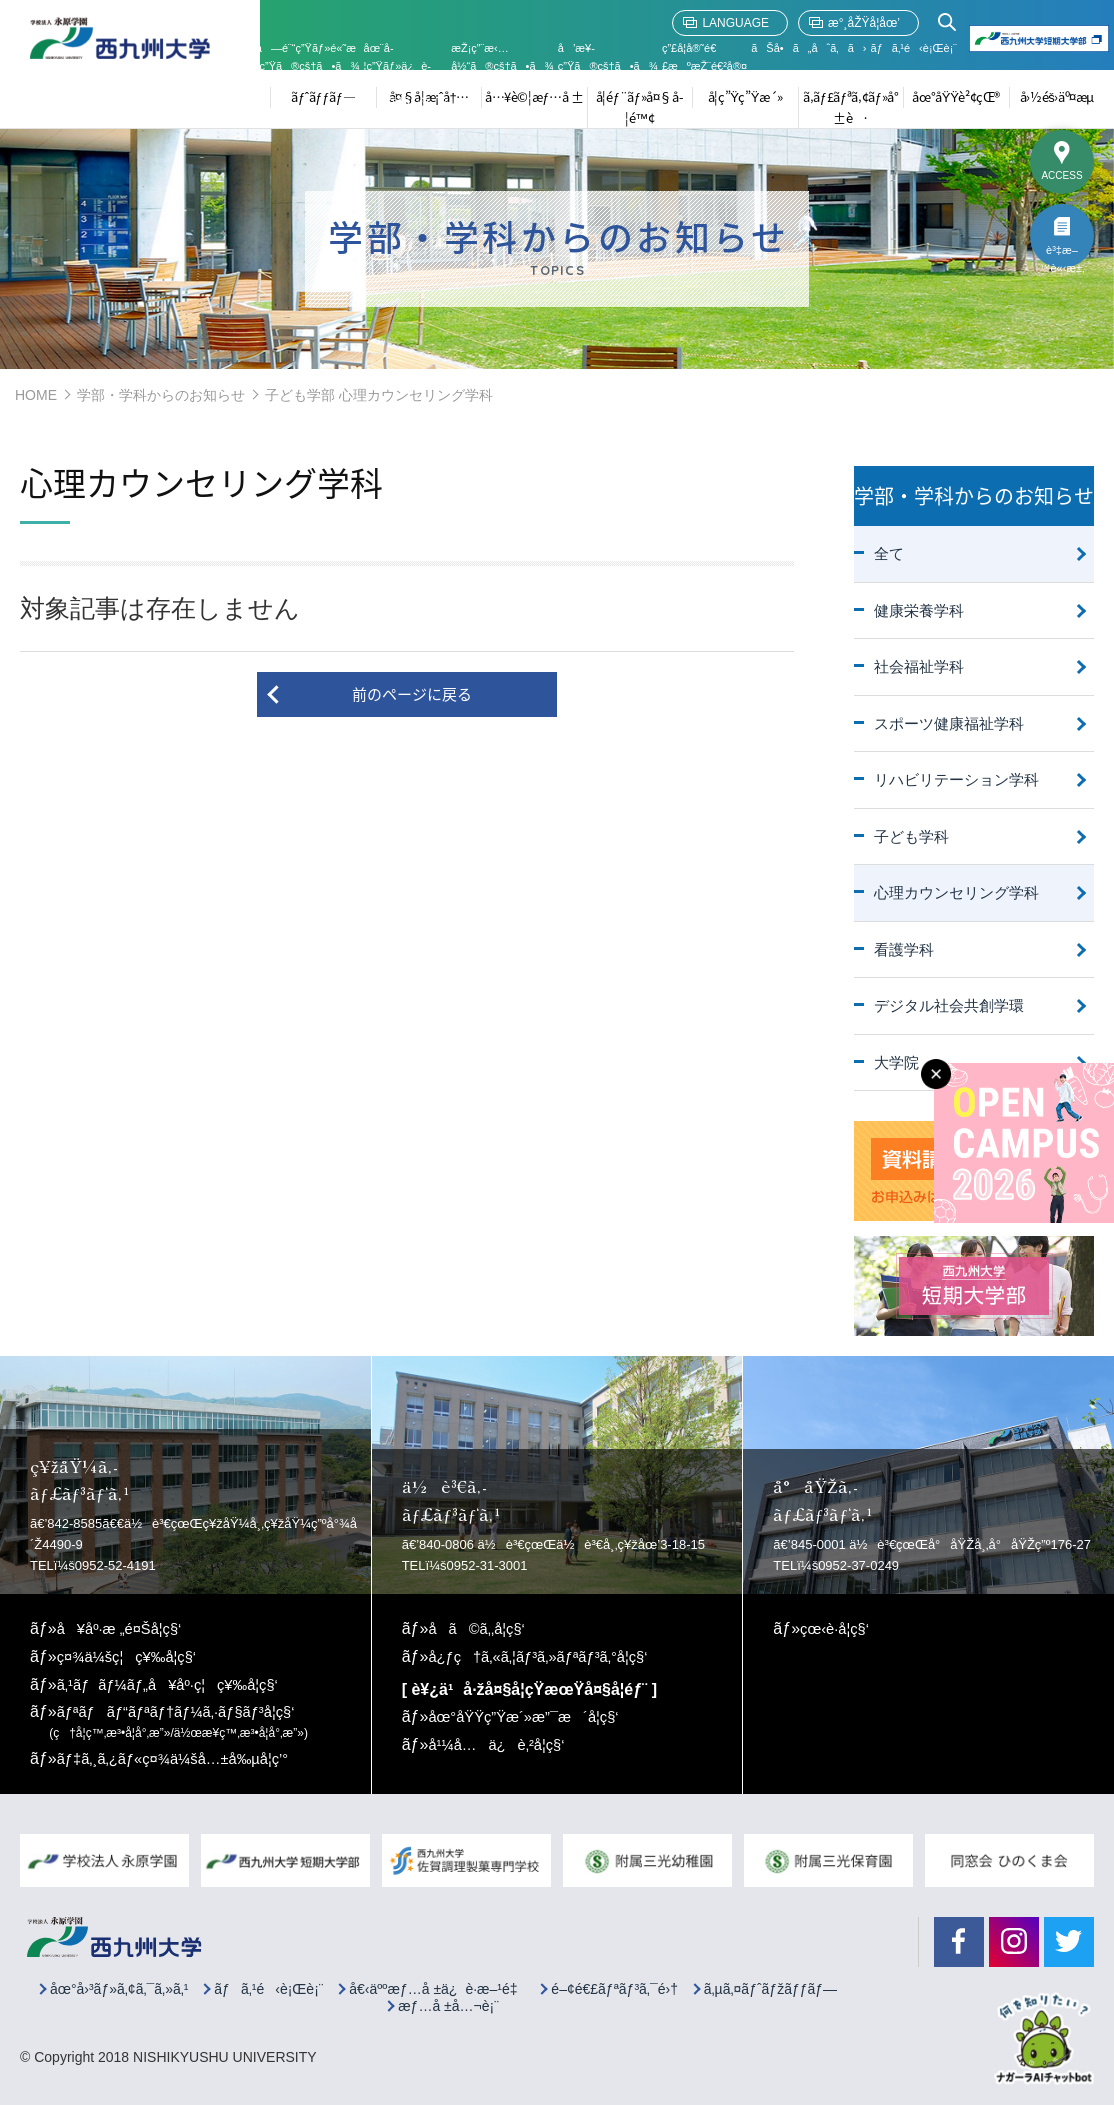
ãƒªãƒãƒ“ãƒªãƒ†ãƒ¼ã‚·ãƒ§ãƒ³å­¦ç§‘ (182, 1720)
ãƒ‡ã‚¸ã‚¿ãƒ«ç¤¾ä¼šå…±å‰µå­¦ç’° (183, 1756)
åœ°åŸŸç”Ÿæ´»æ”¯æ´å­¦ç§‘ (532, 1715)
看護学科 (904, 949)
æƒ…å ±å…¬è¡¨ (448, 2003)
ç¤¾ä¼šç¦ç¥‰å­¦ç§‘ (133, 1656)
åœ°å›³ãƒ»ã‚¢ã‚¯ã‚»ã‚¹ (119, 1986)
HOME (36, 395)
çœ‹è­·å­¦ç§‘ (837, 1628)
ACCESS (1061, 175)
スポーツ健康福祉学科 (949, 723)
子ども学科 (911, 836)
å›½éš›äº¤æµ (1062, 96)
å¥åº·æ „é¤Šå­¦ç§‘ (125, 1628)
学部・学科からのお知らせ (161, 395)
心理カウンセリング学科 (956, 892)
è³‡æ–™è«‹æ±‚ (1061, 256)
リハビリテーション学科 (956, 779)
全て (889, 553)
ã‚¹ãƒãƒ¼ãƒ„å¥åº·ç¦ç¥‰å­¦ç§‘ (177, 1683)
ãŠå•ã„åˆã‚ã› (808, 48)
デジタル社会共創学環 (949, 1005)
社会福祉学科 (919, 666)
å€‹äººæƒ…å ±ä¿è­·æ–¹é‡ (437, 1986)
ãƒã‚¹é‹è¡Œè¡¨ (914, 48)
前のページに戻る (412, 694)
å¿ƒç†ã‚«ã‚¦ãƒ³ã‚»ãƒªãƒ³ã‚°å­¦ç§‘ (547, 1656)
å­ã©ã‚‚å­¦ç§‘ (480, 1628)
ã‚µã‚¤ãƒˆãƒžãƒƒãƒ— (770, 1986)
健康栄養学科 (919, 610)
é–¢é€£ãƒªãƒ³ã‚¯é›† (614, 1986)
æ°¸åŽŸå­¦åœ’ (864, 23)
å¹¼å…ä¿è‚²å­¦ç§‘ (502, 1743)
